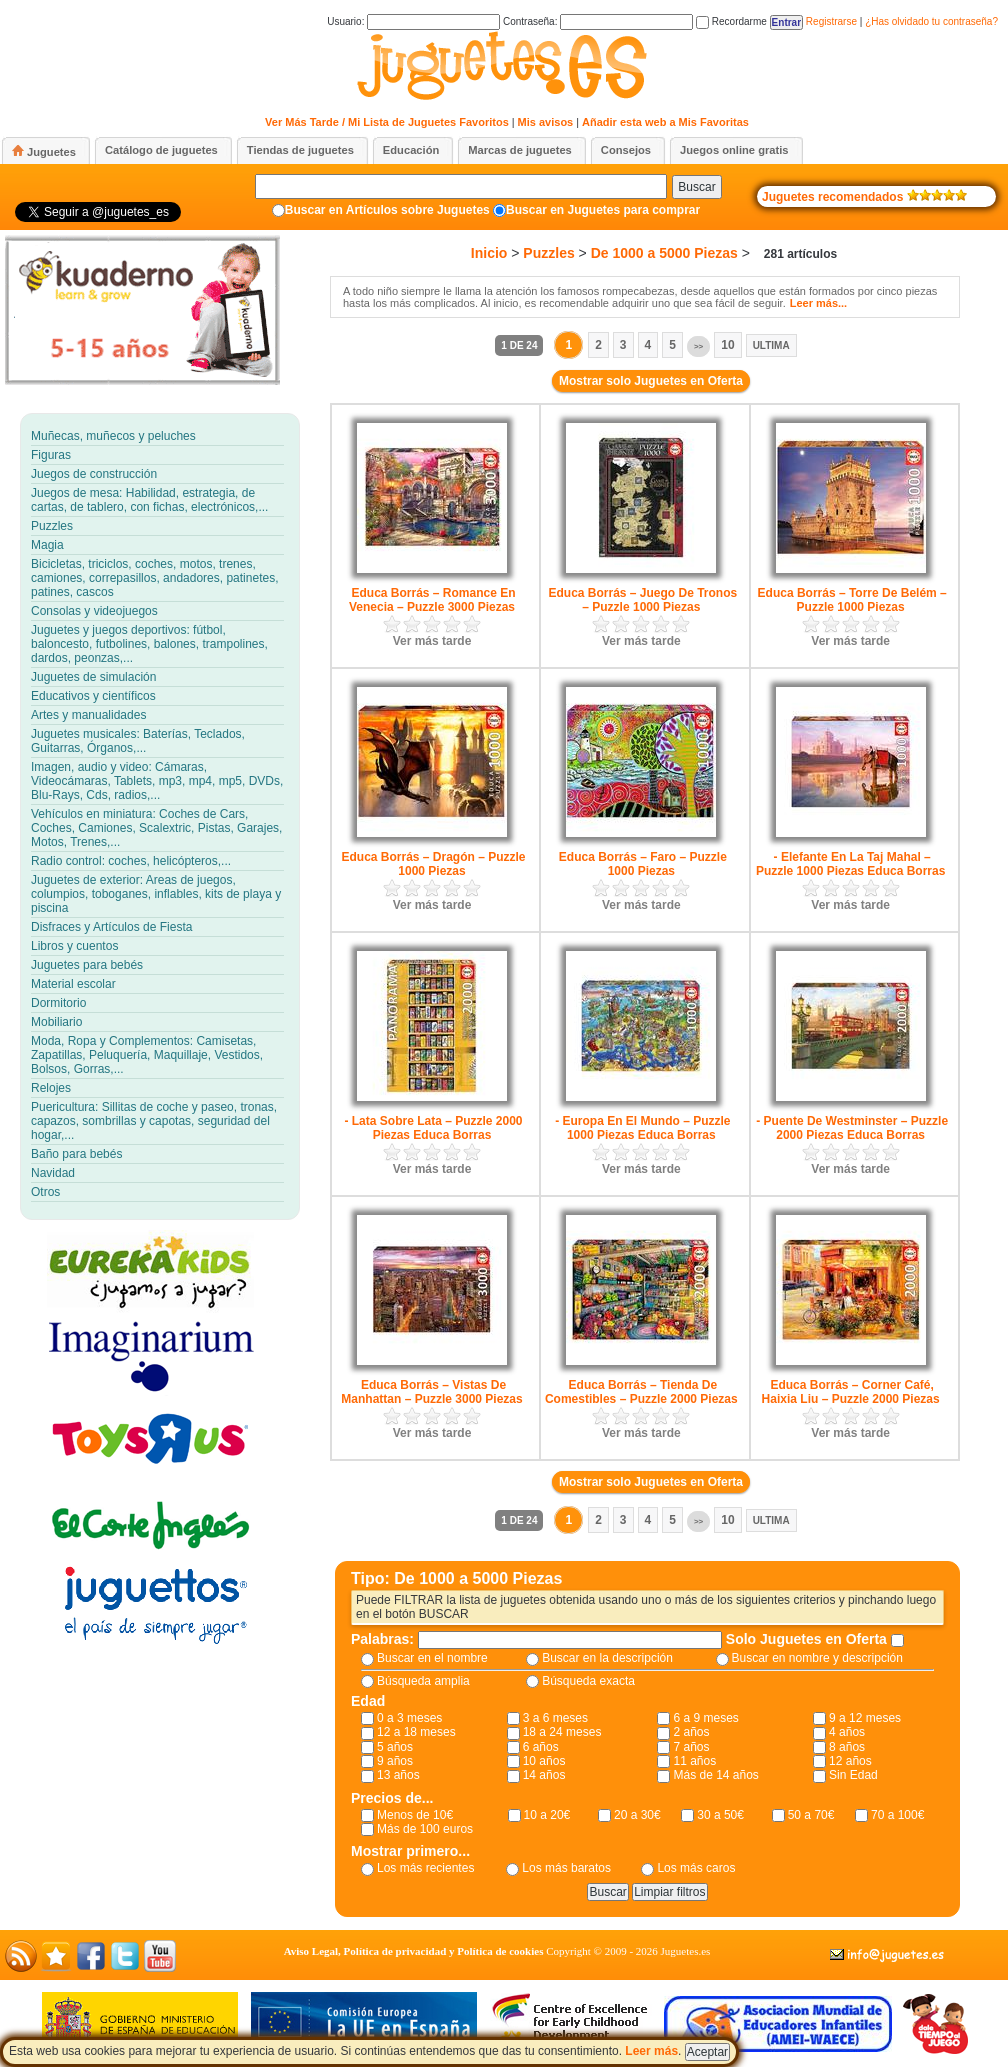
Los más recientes (425, 1868)
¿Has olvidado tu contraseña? (931, 21)
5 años (395, 1747)
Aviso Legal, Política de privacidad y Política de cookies (414, 1951)
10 (727, 345)
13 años (398, 1775)
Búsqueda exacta (588, 1681)
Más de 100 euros (425, 1829)
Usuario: (413, 21)
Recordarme (731, 21)
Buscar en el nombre (432, 1658)
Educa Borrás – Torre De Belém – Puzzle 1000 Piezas (852, 600)
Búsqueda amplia (423, 1681)
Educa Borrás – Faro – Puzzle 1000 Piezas (643, 864)
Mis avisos (546, 122)
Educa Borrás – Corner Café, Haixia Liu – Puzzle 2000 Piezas (851, 1392)
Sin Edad (853, 1775)
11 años (694, 1761)
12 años (850, 1761)
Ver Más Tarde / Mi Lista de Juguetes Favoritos (387, 122)
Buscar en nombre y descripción (817, 1658)
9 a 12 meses (865, 1718)
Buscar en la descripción (607, 1658)
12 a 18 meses (416, 1732)
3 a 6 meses (555, 1718)
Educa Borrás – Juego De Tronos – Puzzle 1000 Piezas (642, 600)
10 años (544, 1761)
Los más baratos (566, 1868)
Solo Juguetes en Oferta (808, 1639)
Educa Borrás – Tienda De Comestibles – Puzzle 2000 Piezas (641, 1392)
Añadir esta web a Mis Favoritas (665, 122)
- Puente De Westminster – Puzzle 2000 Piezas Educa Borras (852, 1128)
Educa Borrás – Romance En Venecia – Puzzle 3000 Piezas (432, 600)
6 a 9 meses (705, 1718)
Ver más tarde (432, 641)
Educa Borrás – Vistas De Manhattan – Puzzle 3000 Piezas (431, 1392)
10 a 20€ (547, 1815)
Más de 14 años (715, 1775)
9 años (395, 1761)
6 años (541, 1747)
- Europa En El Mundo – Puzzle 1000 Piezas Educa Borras (642, 1128)
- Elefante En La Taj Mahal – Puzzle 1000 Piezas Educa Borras (850, 864)
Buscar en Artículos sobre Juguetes (387, 210)
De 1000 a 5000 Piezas (664, 253)
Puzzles (548, 253)
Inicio (489, 253)
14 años (544, 1775)
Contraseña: (598, 21)
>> (698, 346)
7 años (691, 1747)
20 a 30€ (637, 1815)
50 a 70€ (811, 1815)
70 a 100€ (897, 1815)
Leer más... (818, 303)
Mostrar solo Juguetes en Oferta (651, 381)
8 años (847, 1747)
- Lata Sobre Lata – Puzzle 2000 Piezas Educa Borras (433, 1128)
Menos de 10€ (415, 1815)
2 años (691, 1732)
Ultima (771, 345)
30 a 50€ (720, 1815)
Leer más (651, 2051)
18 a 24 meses (562, 1732)
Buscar (696, 187)
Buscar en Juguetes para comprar (603, 210)
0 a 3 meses (409, 1718)
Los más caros (696, 1868)
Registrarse (831, 21)
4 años (847, 1732)
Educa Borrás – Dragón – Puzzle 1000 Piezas (433, 864)
